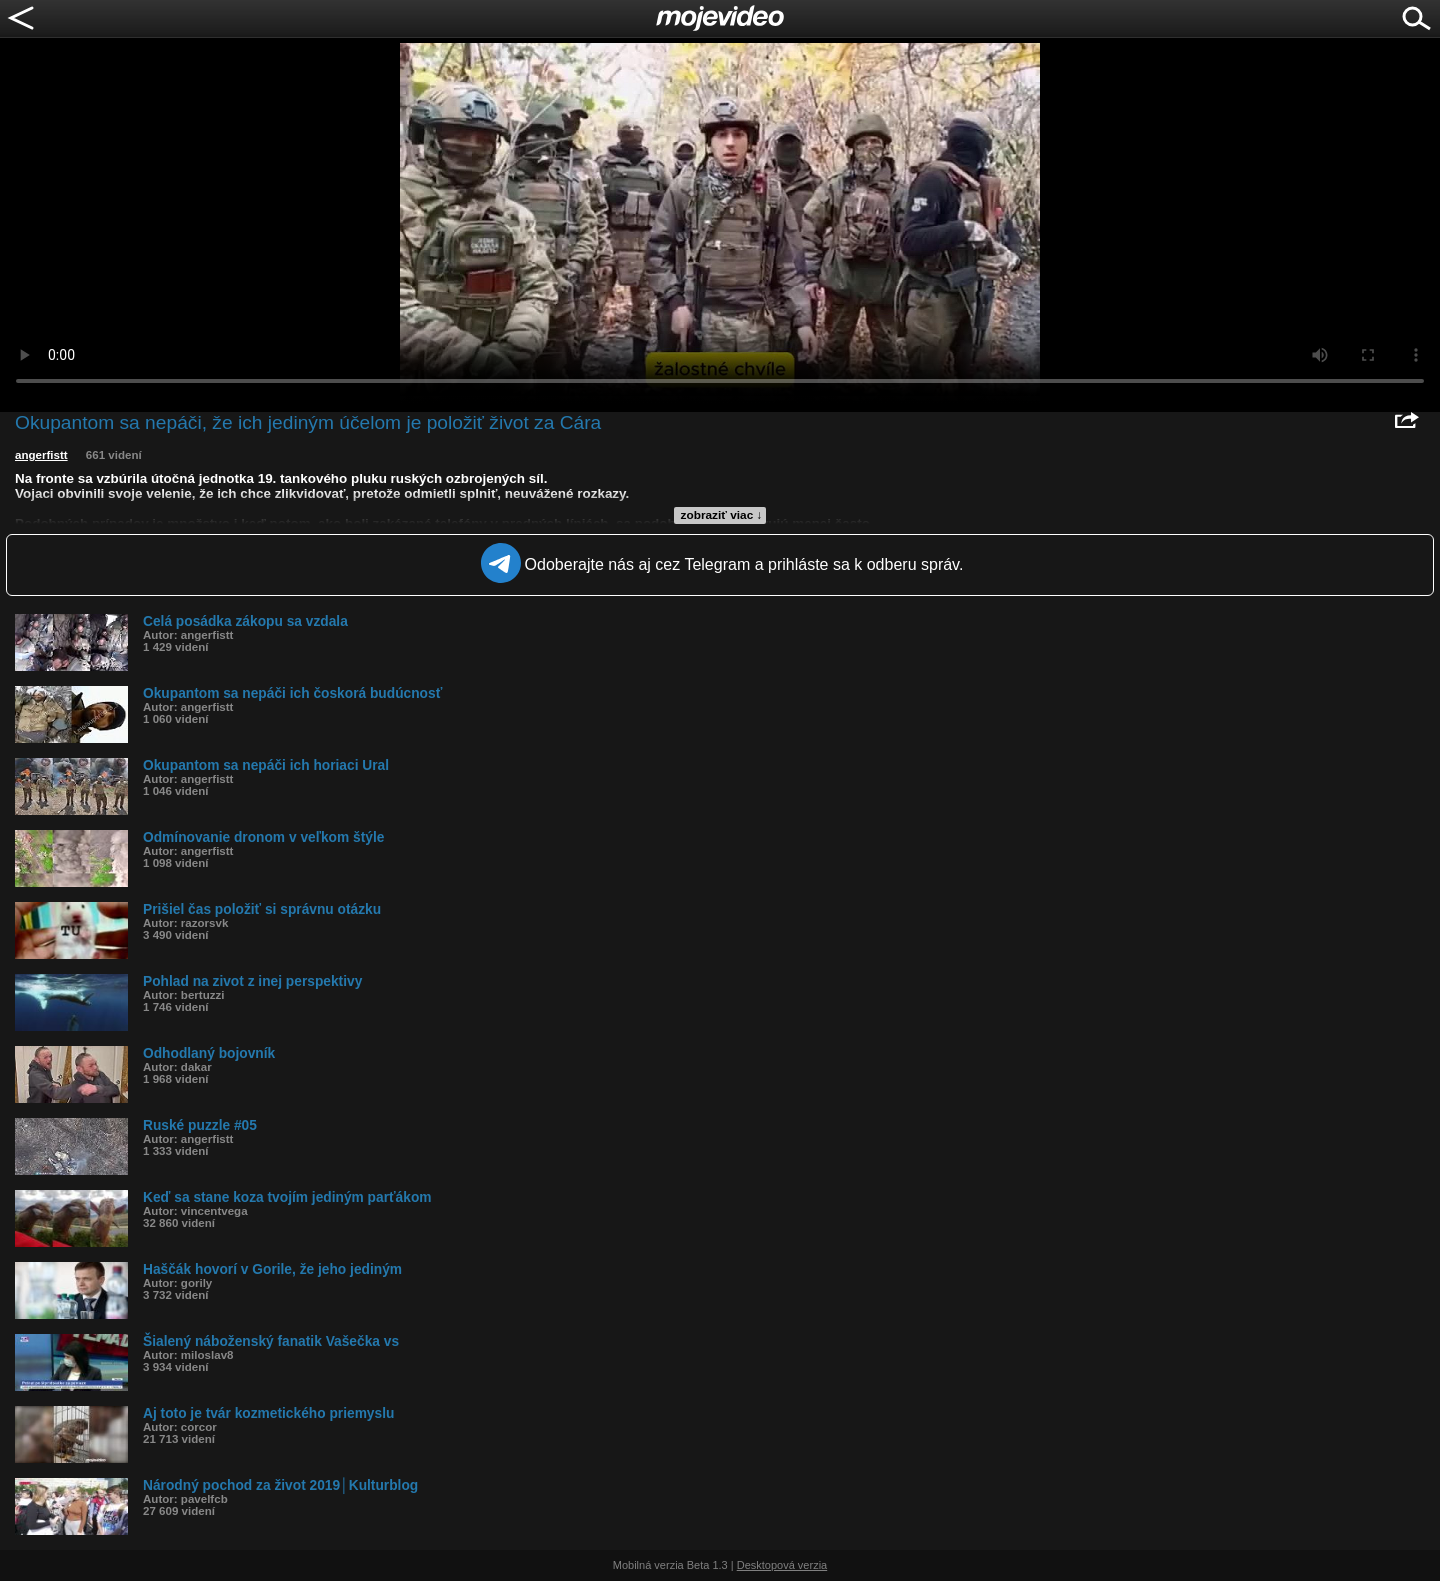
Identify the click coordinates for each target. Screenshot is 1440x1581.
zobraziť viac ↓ (722, 515)
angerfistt (41, 455)
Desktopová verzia (782, 1565)
